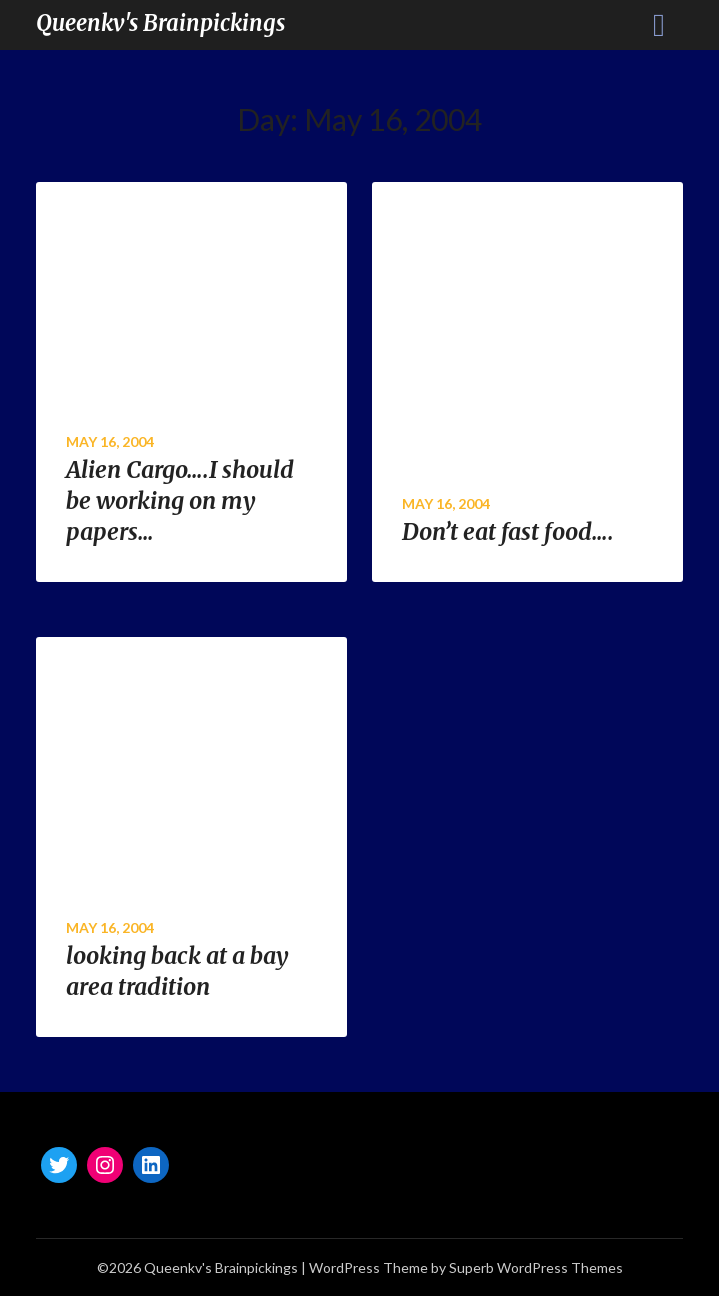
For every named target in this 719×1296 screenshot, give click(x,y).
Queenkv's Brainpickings (160, 23)
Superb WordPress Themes (536, 1267)
